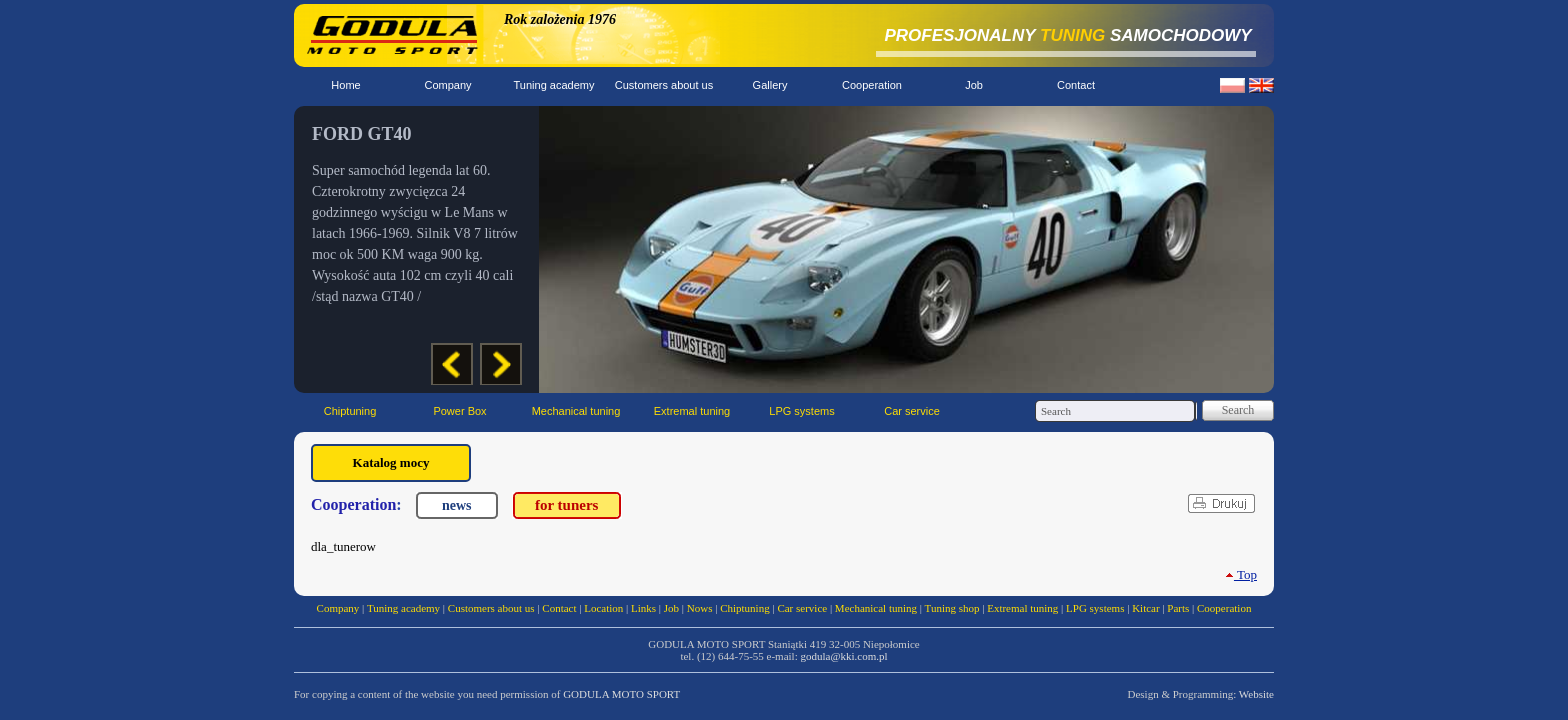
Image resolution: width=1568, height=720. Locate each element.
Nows (700, 608)
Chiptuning (350, 411)
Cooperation (872, 85)
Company (447, 85)
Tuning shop (952, 608)
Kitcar (1145, 608)
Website (1256, 694)
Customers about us (664, 85)
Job (974, 85)
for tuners (566, 505)
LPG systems (801, 411)
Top (1241, 574)
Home (345, 85)
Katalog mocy (391, 462)
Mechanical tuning (576, 411)
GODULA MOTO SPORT (621, 694)
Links (643, 608)
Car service (912, 411)
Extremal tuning (692, 411)
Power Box (459, 411)
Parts (1178, 608)
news (457, 505)
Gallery (770, 85)
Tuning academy (554, 85)
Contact (1076, 85)
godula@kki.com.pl (843, 656)
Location (603, 608)
